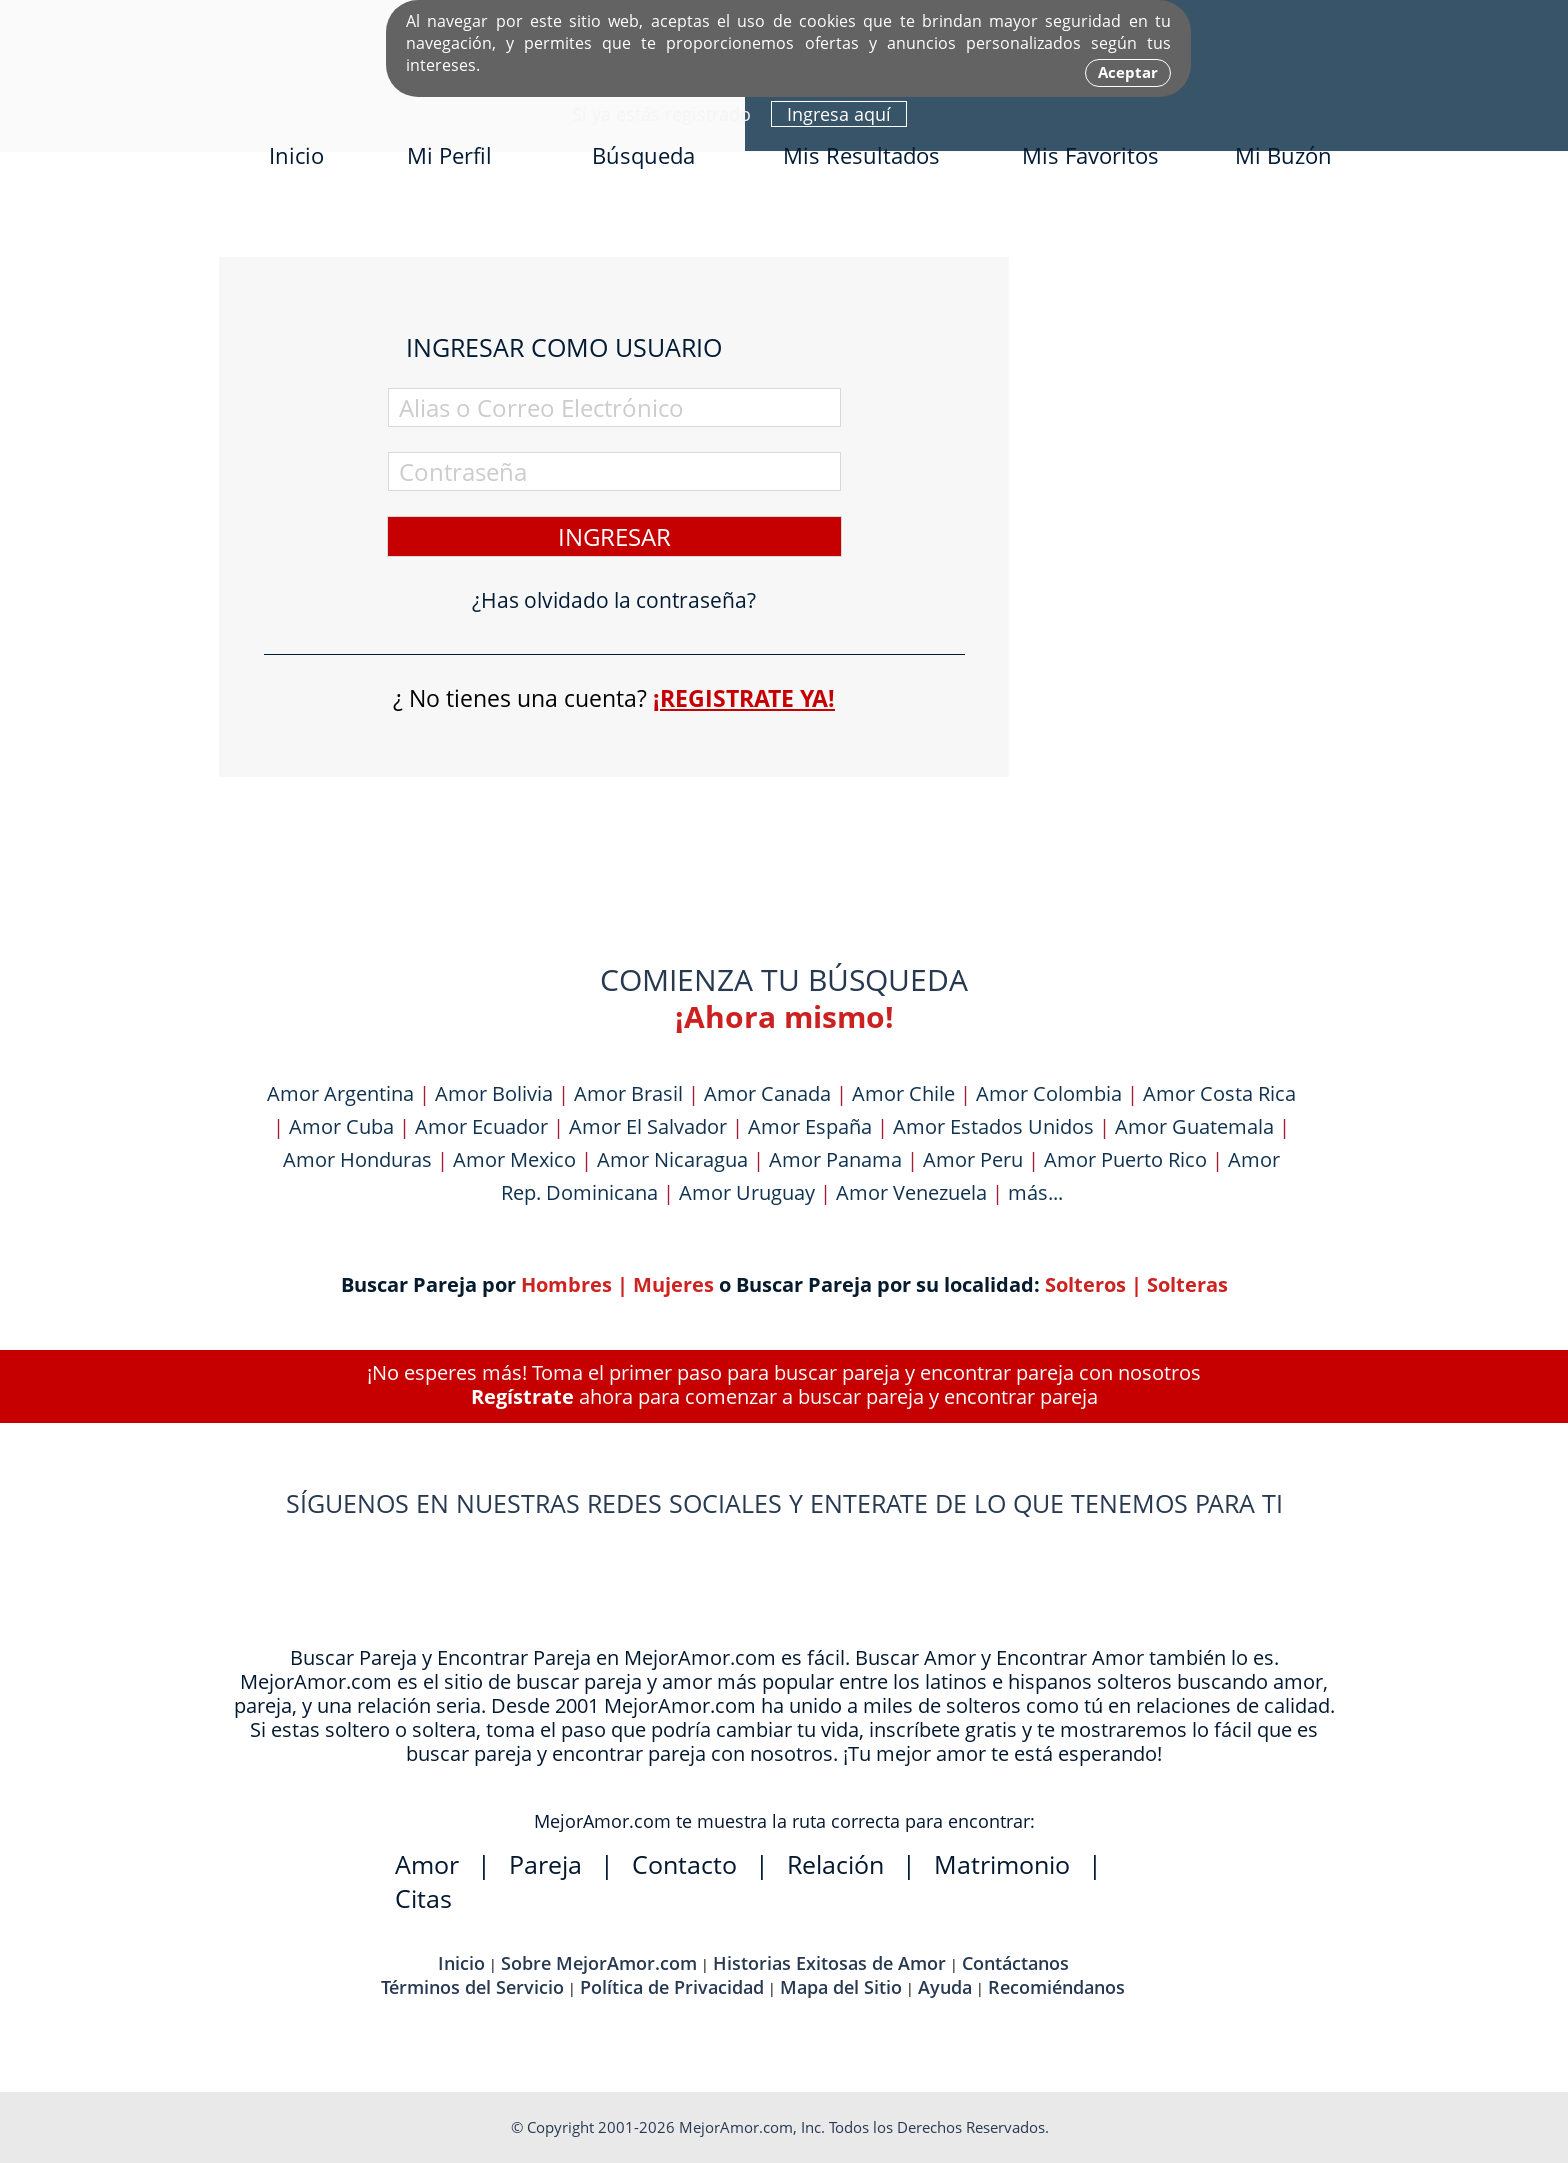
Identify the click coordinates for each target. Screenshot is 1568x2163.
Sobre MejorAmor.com (599, 1963)
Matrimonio (1002, 1864)
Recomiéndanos (1056, 1987)
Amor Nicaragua (672, 1159)
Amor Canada (767, 1093)
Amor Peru (973, 1159)
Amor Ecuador (481, 1126)
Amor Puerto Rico (1125, 1159)
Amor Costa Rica (1219, 1093)
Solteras (1187, 1284)
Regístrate (522, 1396)
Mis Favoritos (1090, 155)
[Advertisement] (1199, 557)
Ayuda (945, 1987)
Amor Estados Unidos (993, 1126)
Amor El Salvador (648, 1126)
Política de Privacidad (672, 1987)
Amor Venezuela (911, 1192)
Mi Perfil (449, 155)
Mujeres (673, 1284)
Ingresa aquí (839, 114)
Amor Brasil (628, 1093)
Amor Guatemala (1194, 1126)
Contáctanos (1015, 1963)
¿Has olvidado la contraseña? (614, 600)
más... (1035, 1192)
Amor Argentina (340, 1093)
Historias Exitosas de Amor (829, 1963)
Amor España (810, 1126)
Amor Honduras (357, 1159)
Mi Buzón (1283, 155)
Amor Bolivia (494, 1093)
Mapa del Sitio (841, 1987)
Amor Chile (903, 1093)
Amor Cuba (341, 1126)
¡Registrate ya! (744, 698)
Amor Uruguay (747, 1192)
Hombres (566, 1284)
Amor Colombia (1049, 1093)
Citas (423, 1898)
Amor (427, 1864)
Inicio (296, 155)
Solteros (1085, 1284)
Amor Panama (835, 1159)
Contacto (684, 1864)
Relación (835, 1864)
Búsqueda (643, 155)
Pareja (545, 1864)
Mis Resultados (861, 155)
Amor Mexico (514, 1159)
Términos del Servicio (472, 1987)
